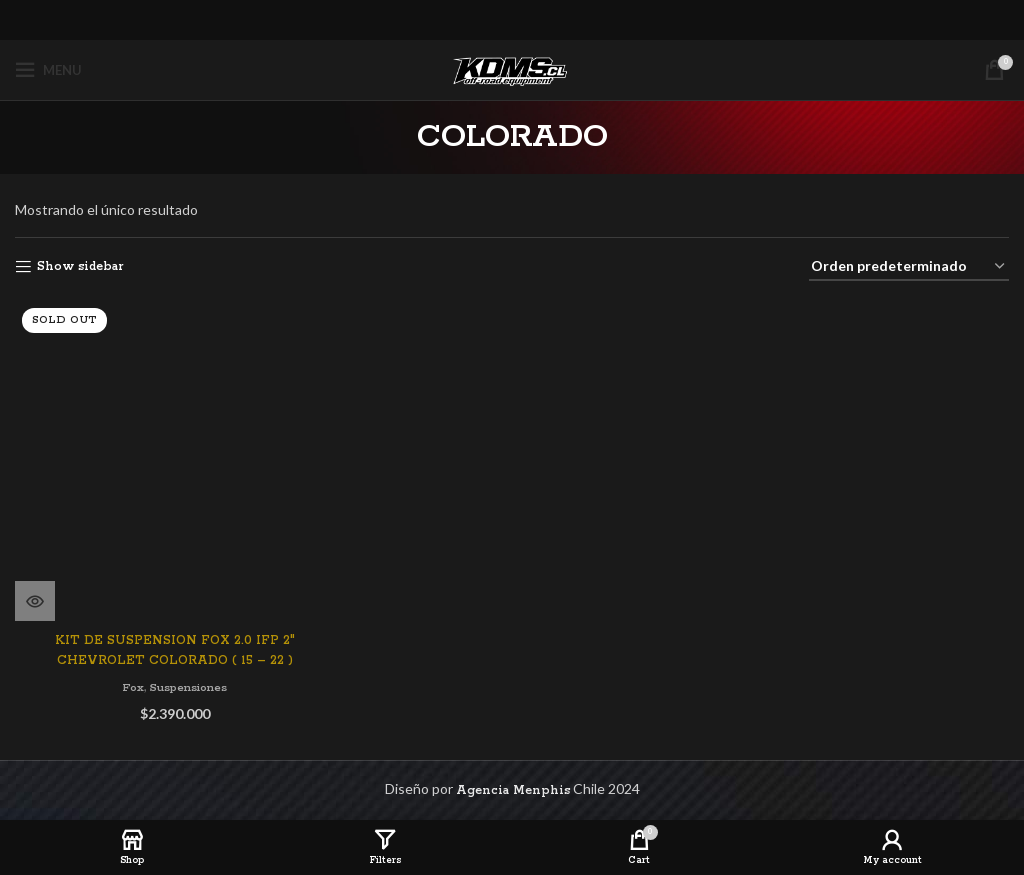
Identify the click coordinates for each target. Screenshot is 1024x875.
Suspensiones (189, 686)
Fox (130, 686)
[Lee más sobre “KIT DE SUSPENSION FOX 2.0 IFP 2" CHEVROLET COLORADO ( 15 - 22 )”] (35, 599)
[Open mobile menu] (48, 70)
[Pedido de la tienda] (909, 267)
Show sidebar (80, 266)
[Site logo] (512, 69)
